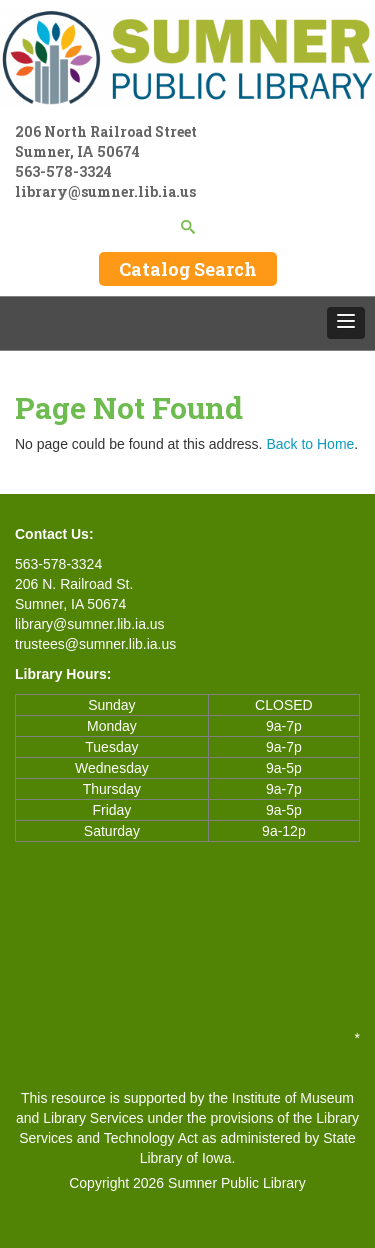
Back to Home (310, 444)
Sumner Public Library (237, 1183)
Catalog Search (188, 269)
